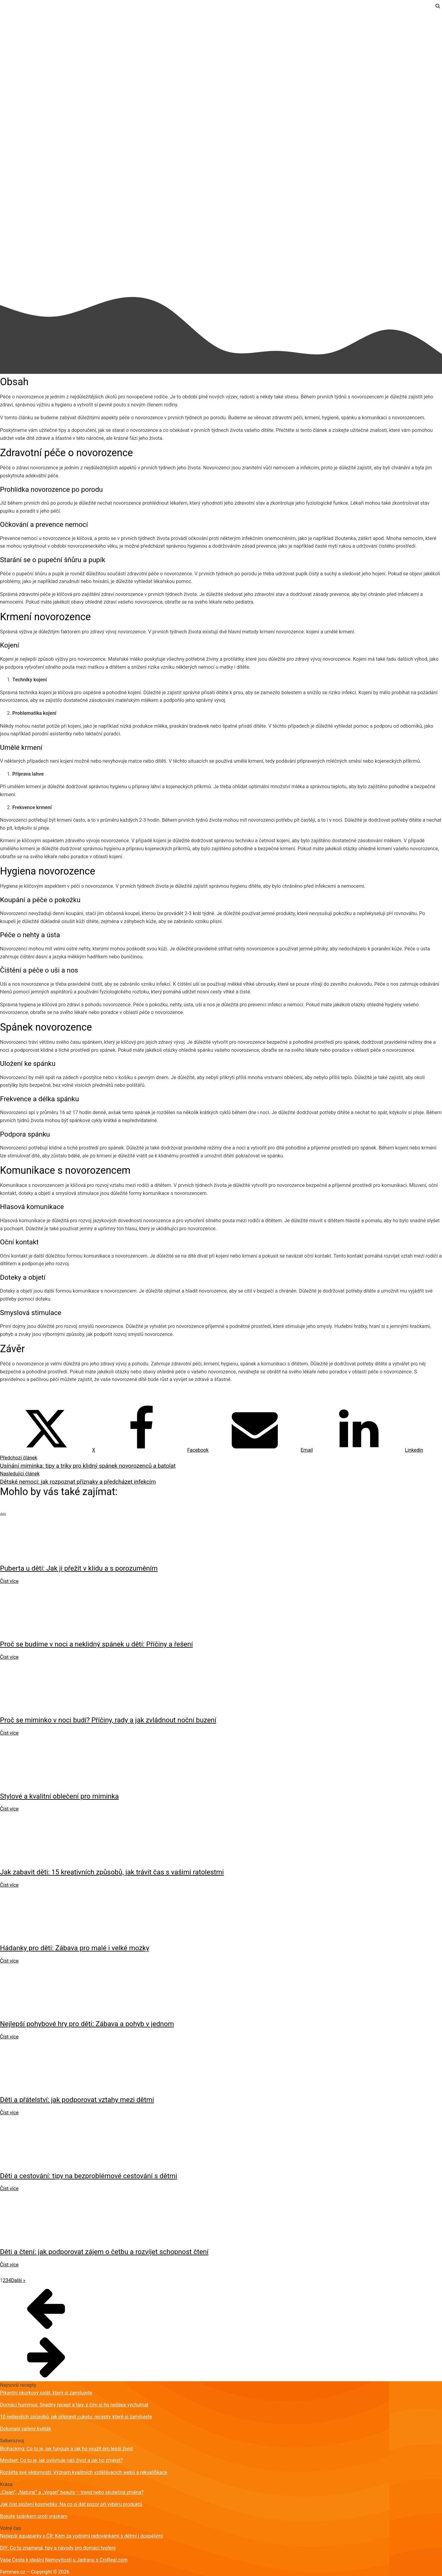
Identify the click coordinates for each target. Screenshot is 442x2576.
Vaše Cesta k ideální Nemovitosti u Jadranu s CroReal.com (64, 2560)
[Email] (261, 1450)
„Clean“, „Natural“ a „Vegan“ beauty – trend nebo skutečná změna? (71, 2492)
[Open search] (437, 6)
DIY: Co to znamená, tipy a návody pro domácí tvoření (57, 2548)
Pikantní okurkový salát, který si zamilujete (46, 2393)
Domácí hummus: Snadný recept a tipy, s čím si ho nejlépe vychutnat (74, 2405)
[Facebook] (151, 1450)
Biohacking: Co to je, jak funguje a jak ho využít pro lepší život (66, 2449)
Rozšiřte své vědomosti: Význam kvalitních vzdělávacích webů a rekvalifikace (83, 2472)
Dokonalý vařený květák (25, 2429)
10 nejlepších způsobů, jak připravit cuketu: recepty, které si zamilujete (76, 2417)
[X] (47, 1450)
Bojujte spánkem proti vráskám (34, 2516)
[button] (221, 2308)
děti (4, 15)
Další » (18, 2280)
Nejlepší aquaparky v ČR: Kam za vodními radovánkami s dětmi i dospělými (81, 2536)
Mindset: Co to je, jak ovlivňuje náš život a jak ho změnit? (61, 2460)
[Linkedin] (368, 1450)
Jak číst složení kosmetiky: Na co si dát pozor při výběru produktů (71, 2504)
